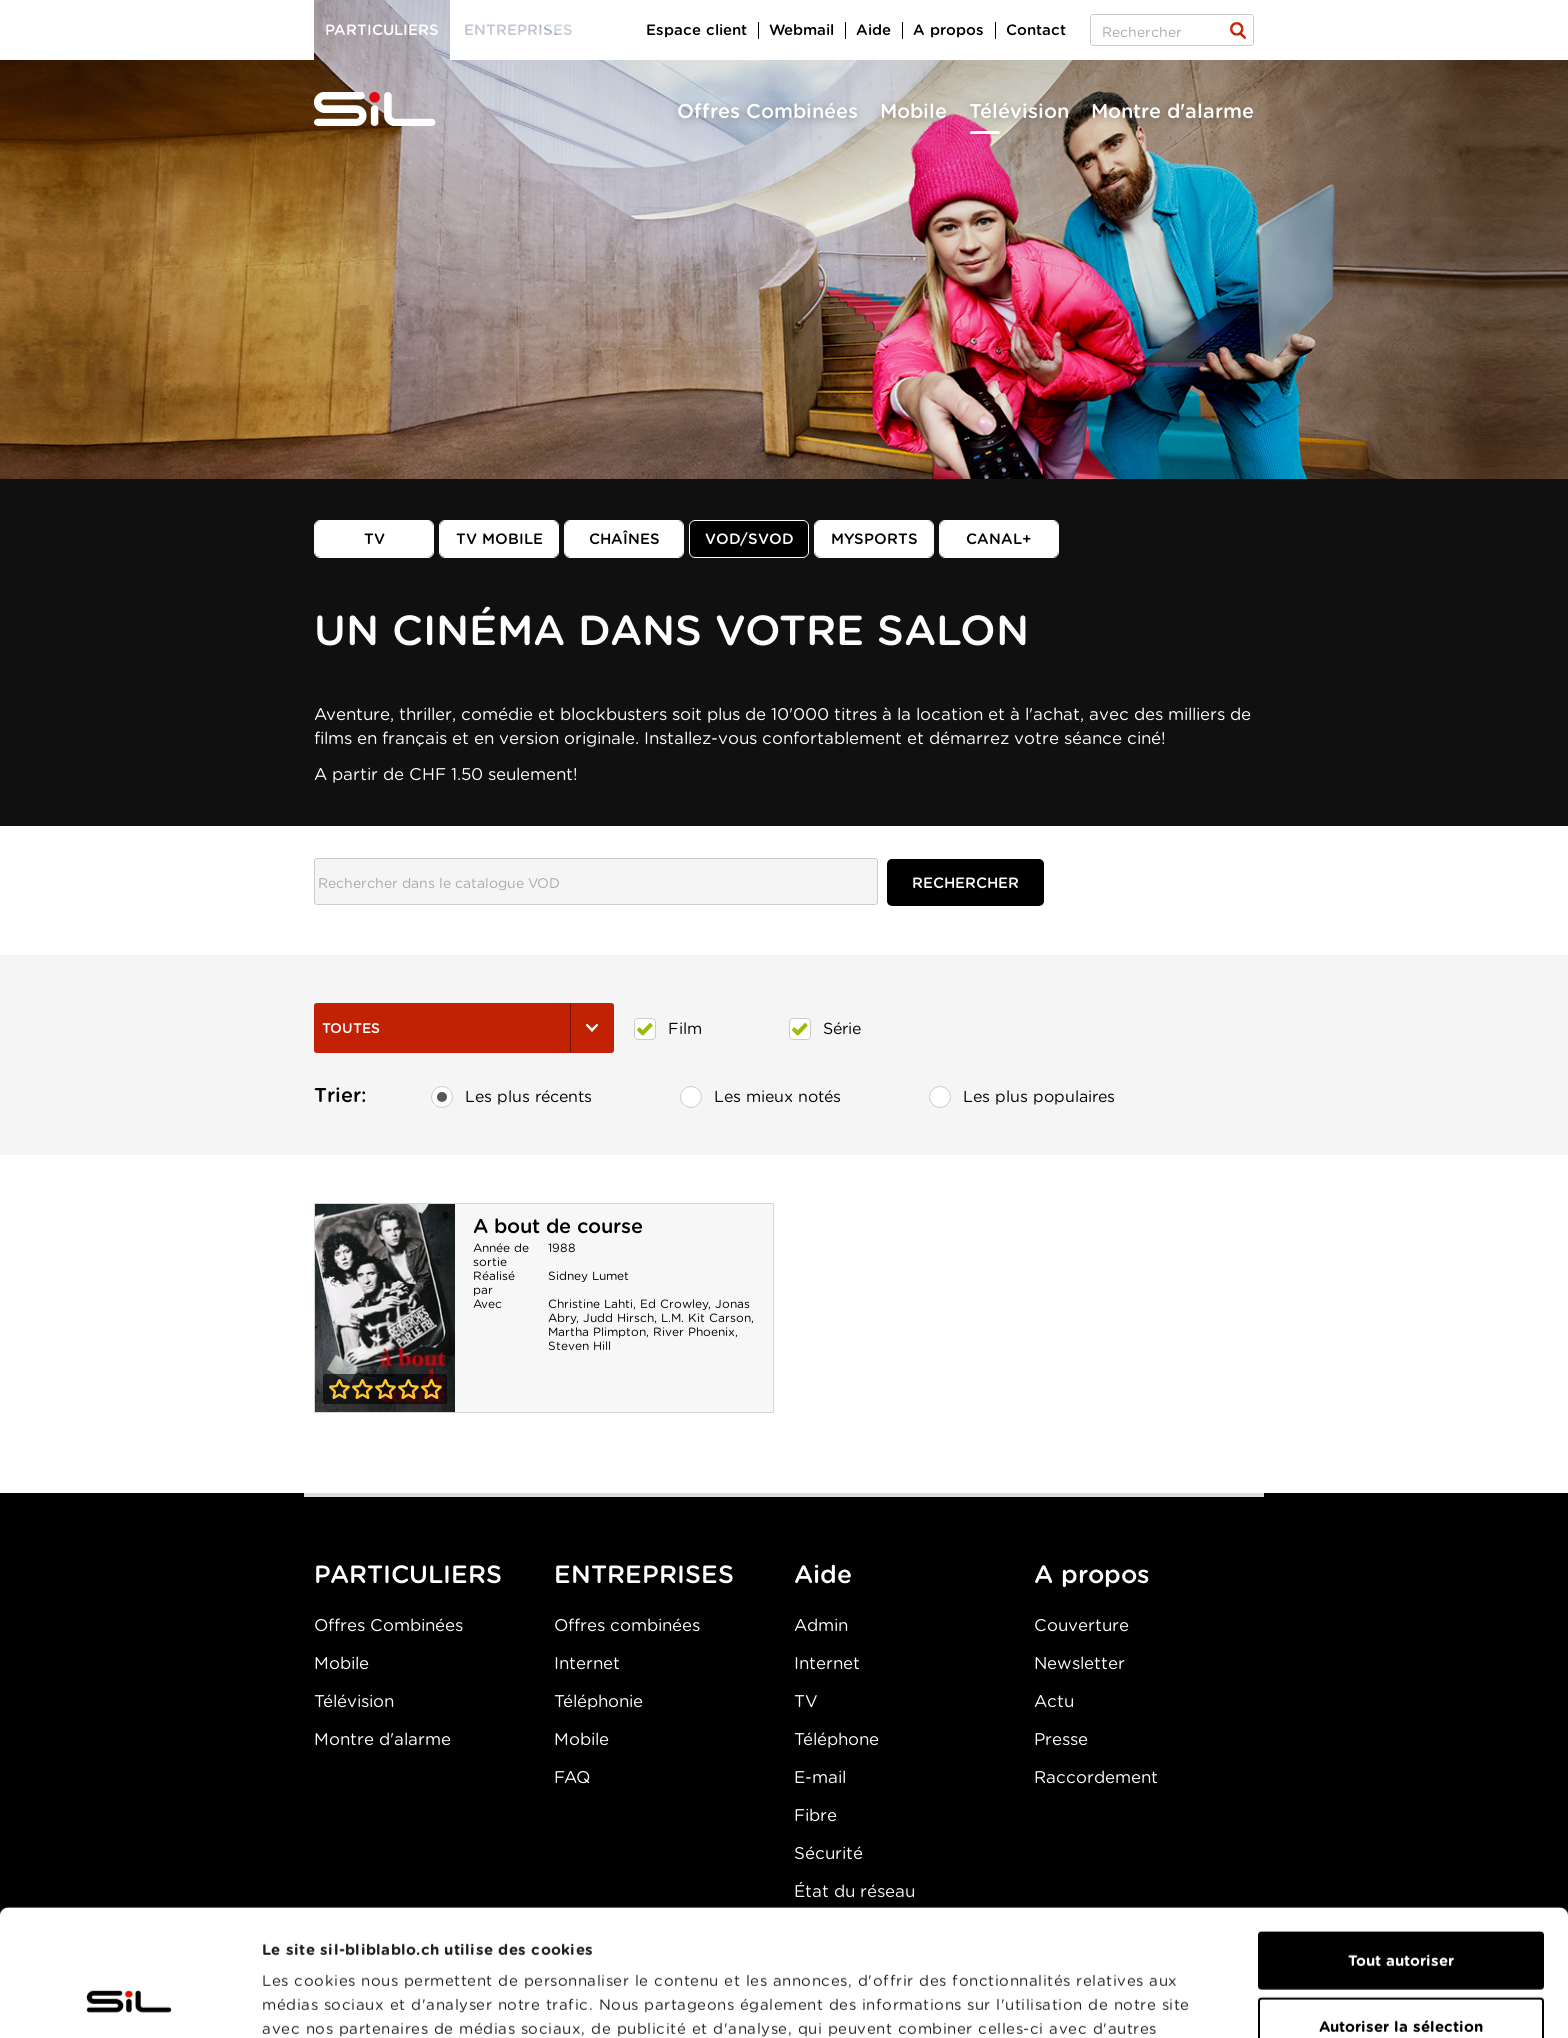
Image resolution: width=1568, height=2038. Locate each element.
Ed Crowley (674, 1303)
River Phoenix (694, 1331)
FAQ (572, 1777)
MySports (874, 539)
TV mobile (499, 539)
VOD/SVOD (749, 539)
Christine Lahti (590, 1303)
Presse (1061, 1739)
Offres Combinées (767, 111)
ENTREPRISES (644, 1574)
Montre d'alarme (1172, 111)
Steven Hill (579, 1345)
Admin (821, 1625)
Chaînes (624, 539)
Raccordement (1096, 1777)
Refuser (1401, 1973)
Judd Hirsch (618, 1317)
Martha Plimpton (597, 1331)
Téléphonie (598, 1701)
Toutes (464, 1028)
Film (668, 1029)
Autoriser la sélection (1401, 1908)
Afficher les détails (1126, 1999)
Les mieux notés (760, 1097)
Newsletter (1079, 1663)
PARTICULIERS (408, 1574)
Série (825, 1029)
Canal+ (999, 539)
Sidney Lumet (588, 1275)
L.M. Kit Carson (706, 1317)
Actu (1054, 1701)
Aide (873, 30)
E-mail (820, 1777)
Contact (1036, 30)
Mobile (913, 111)
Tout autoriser (1401, 1842)
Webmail (801, 30)
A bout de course (558, 1226)
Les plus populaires (1022, 1097)
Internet (587, 1663)
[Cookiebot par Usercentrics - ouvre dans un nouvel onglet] (129, 1999)
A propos (948, 30)
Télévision (1019, 111)
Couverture (1081, 1625)
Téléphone (836, 1739)
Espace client (696, 30)
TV (374, 539)
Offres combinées (627, 1625)
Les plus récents (511, 1097)
